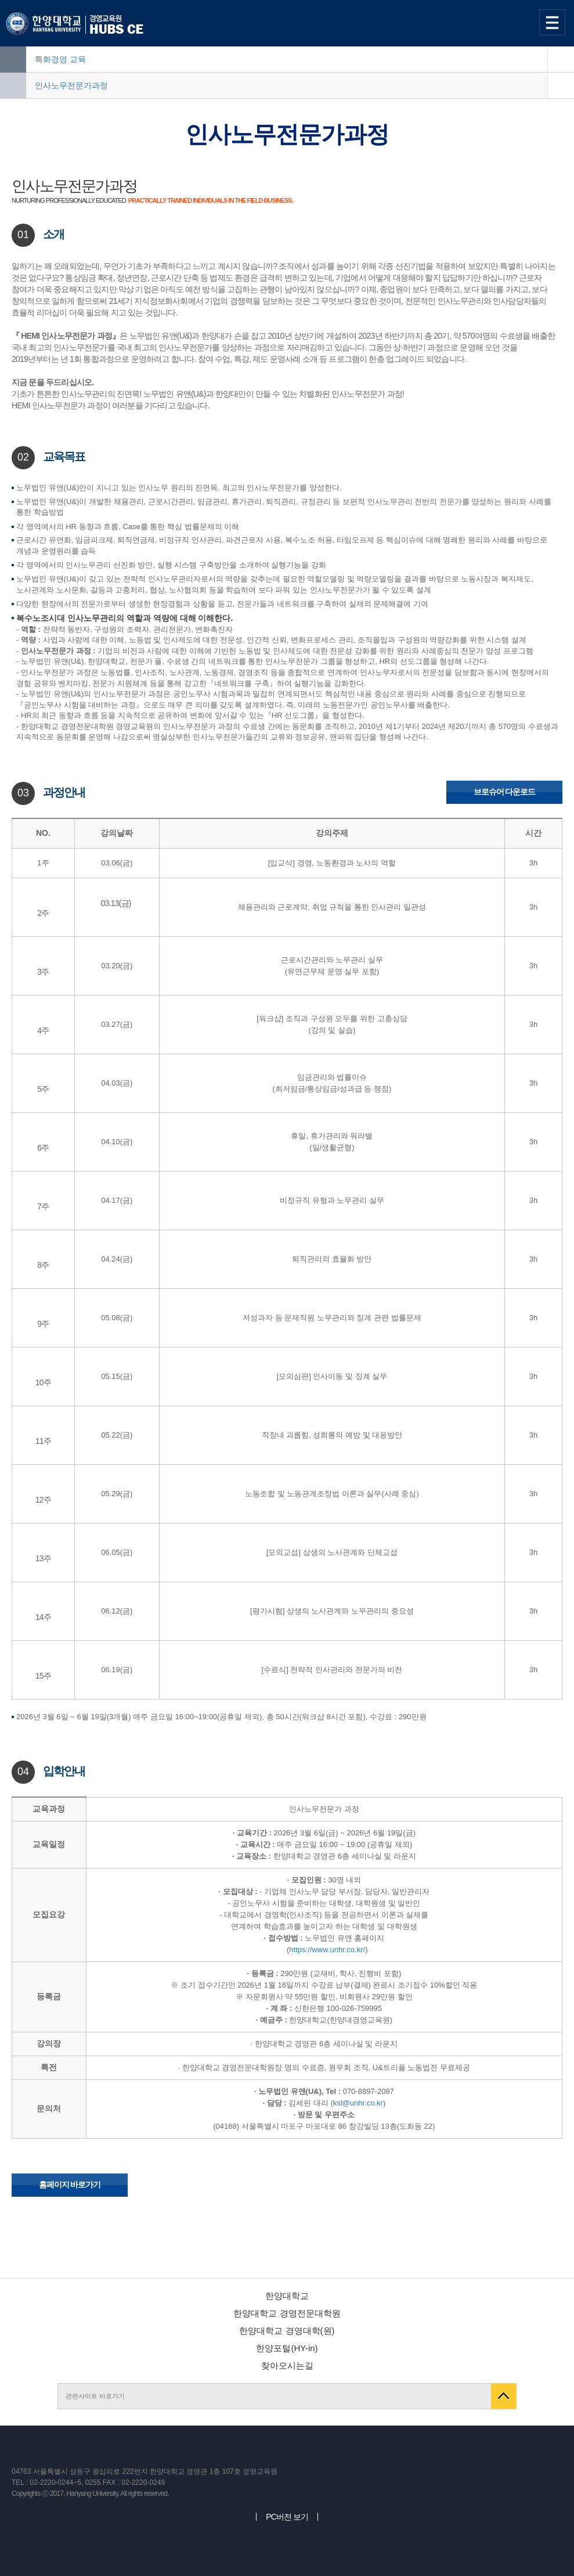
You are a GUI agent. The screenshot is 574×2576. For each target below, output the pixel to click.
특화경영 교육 (60, 59)
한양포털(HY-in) (286, 2348)
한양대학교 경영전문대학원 (286, 2313)
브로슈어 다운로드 (505, 791)
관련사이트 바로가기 (95, 2395)
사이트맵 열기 (553, 22)
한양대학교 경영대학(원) (286, 2331)
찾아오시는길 (287, 2365)
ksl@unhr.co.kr (358, 2103)
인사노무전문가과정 (71, 85)
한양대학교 (287, 2296)
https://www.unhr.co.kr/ (327, 1949)
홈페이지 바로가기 (70, 2184)
